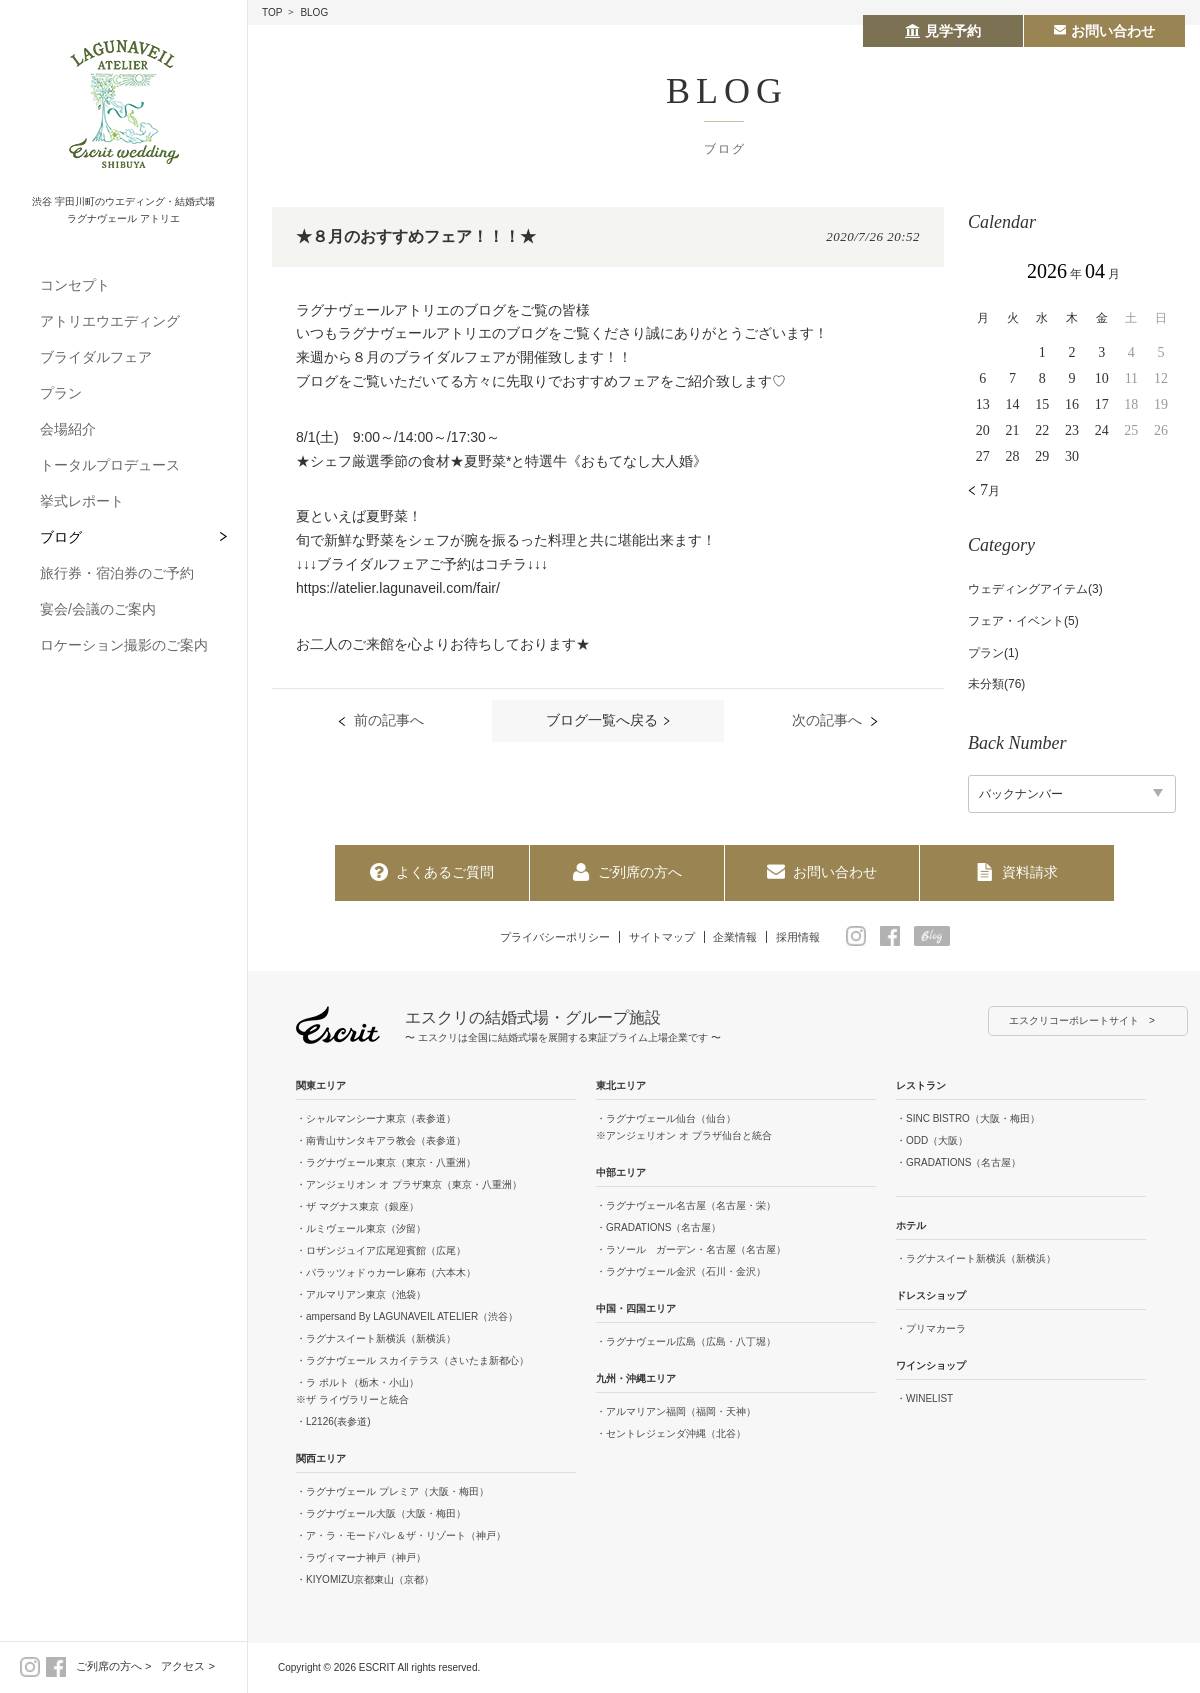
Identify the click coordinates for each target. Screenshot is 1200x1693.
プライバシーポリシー (545, 936)
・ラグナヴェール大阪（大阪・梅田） (381, 1514)
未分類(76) (996, 684)
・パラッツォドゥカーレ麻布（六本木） (386, 1273)
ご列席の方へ (109, 1666)
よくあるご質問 (432, 872)
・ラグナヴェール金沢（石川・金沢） (681, 1272)
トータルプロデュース (110, 465)
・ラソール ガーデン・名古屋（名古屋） (691, 1250)
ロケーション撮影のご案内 (124, 645)
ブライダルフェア (96, 357)
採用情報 (812, 936)
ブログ (61, 537)
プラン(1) (993, 653)
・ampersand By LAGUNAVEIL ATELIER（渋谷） (407, 1317)
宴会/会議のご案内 (98, 609)
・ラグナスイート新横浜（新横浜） (376, 1339)
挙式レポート (82, 501)
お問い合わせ (822, 872)
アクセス (183, 1666)
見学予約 (943, 31)
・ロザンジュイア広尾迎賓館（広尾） (381, 1251)
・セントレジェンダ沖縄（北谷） (671, 1434)
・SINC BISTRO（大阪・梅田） (968, 1119)
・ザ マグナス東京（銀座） (357, 1207)
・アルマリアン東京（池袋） (361, 1295)
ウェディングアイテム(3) (1035, 589)
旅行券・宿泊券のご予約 (117, 573)
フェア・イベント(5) (1023, 621)
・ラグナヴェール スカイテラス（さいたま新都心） (412, 1361)
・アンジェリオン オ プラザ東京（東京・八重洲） (409, 1185)
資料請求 (1017, 872)
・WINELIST (924, 1399)
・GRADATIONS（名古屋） (658, 1228)
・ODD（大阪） (932, 1141)
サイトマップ (662, 936)
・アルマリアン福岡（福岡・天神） (676, 1412)
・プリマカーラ (931, 1329)
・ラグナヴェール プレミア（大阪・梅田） (392, 1492)
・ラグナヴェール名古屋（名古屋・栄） (686, 1206)
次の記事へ (813, 721)
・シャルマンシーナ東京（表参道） (376, 1119)
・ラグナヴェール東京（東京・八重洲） (386, 1163)
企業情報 (743, 936)
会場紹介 (68, 429)
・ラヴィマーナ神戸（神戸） (361, 1558)
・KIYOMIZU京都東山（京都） (365, 1580)
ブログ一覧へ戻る (602, 722)
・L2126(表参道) (333, 1422)
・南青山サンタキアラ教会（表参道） (381, 1141)
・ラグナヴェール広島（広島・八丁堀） (686, 1342)
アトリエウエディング (110, 321)
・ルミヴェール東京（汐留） (361, 1229)
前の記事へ (403, 721)
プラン (61, 393)
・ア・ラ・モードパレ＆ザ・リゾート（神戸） (401, 1536)
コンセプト (75, 285)
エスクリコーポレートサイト (1074, 1021)
